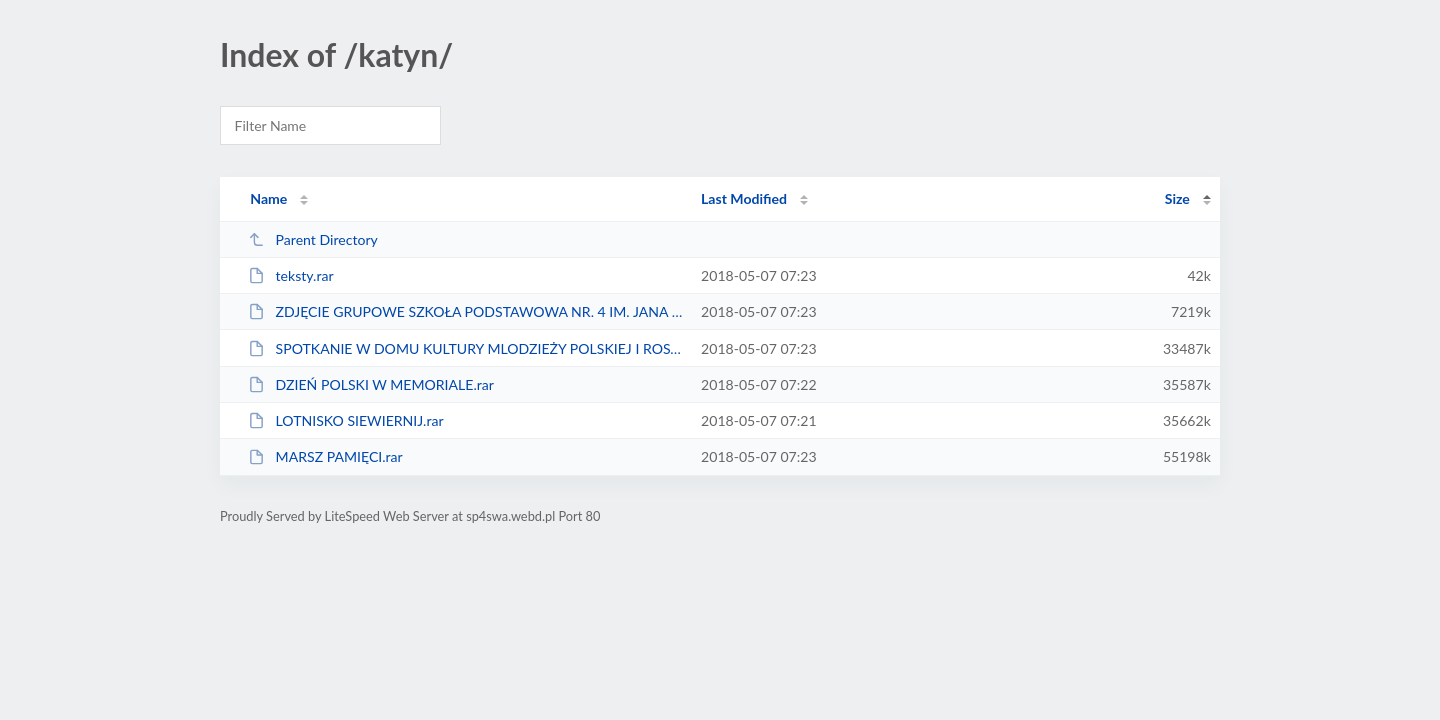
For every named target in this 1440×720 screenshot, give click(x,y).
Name (268, 198)
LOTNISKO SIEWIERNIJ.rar (345, 420)
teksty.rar (290, 275)
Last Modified (744, 198)
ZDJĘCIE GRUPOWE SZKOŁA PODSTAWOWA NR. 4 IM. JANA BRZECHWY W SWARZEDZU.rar (465, 311)
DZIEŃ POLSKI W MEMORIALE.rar (371, 384)
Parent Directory (313, 239)
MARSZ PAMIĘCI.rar (325, 456)
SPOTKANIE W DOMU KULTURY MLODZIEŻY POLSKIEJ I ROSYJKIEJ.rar (465, 348)
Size (1177, 198)
